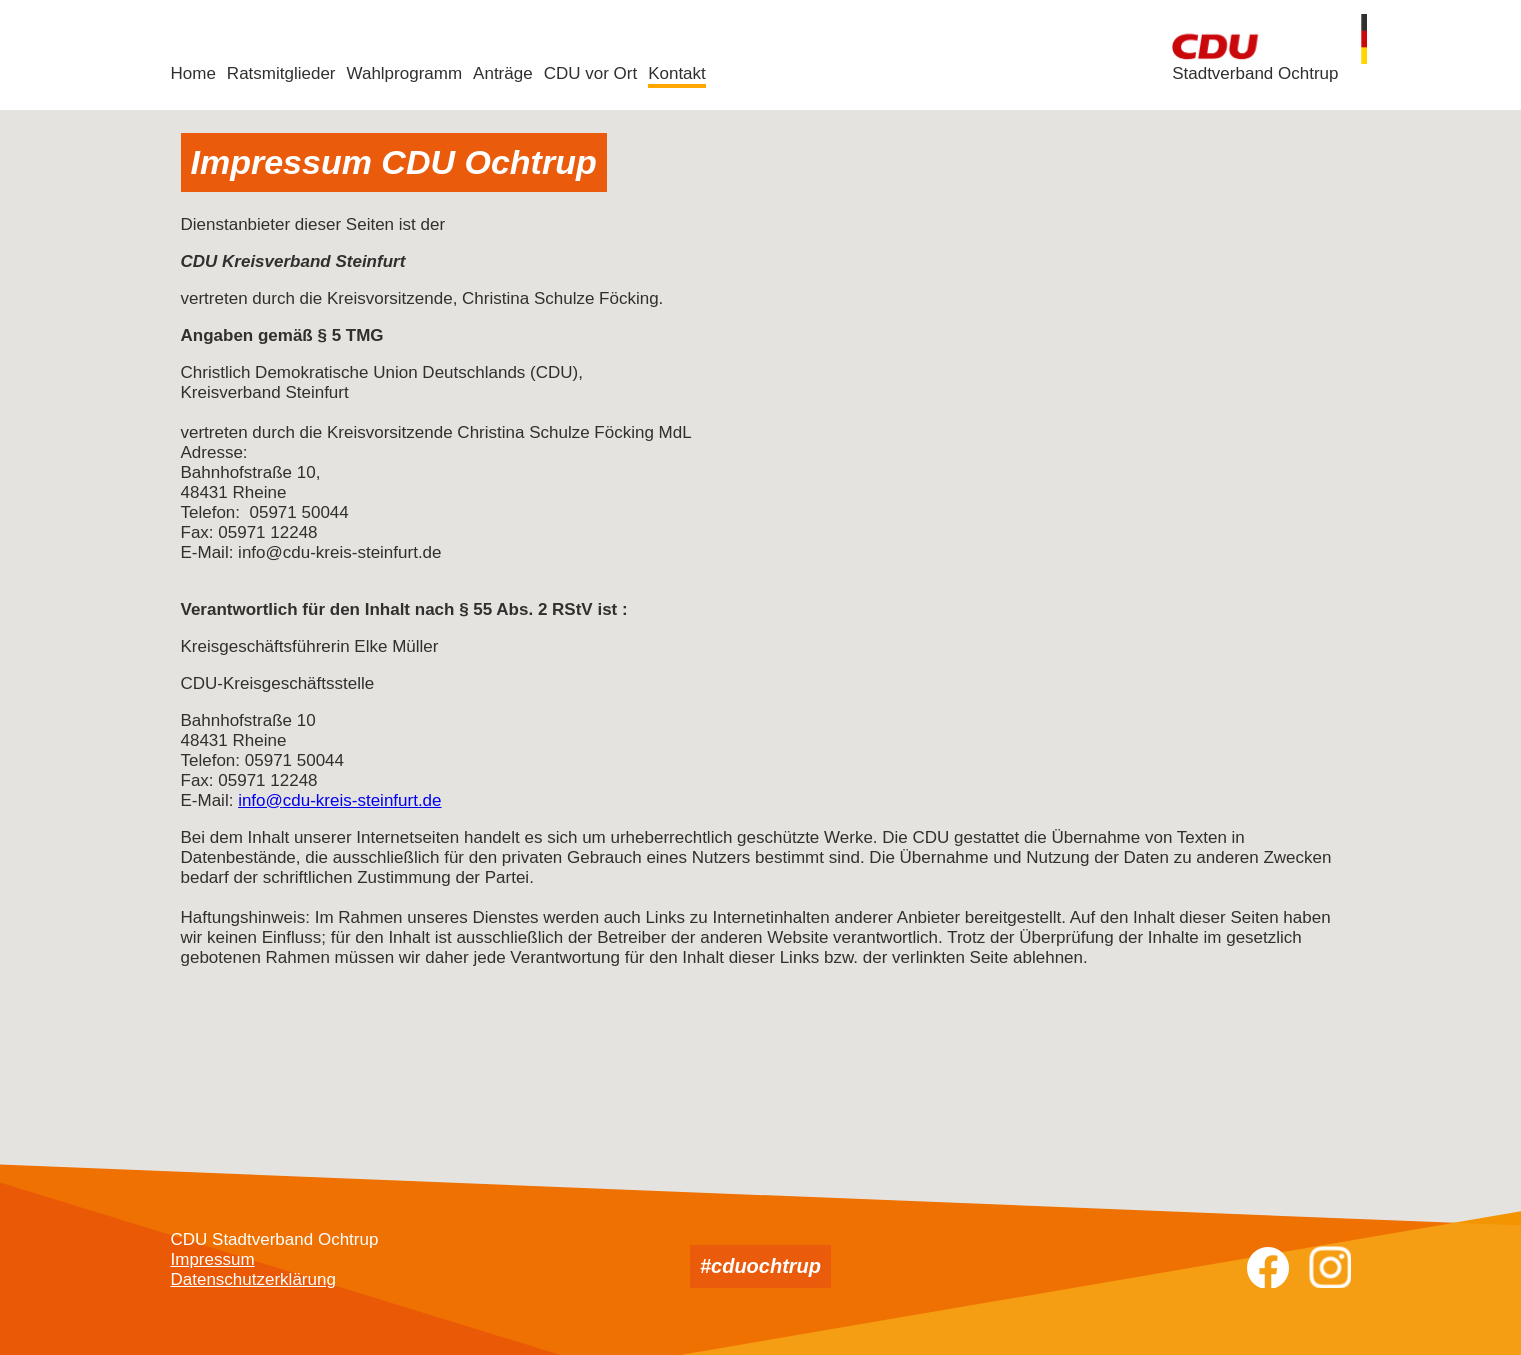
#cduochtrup (760, 1266)
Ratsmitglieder (281, 73)
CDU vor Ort (591, 73)
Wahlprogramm (405, 73)
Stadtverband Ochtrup (1255, 73)
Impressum (213, 1259)
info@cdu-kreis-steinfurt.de (339, 800)
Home (193, 73)
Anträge (503, 73)
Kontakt (677, 73)
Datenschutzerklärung (253, 1279)
